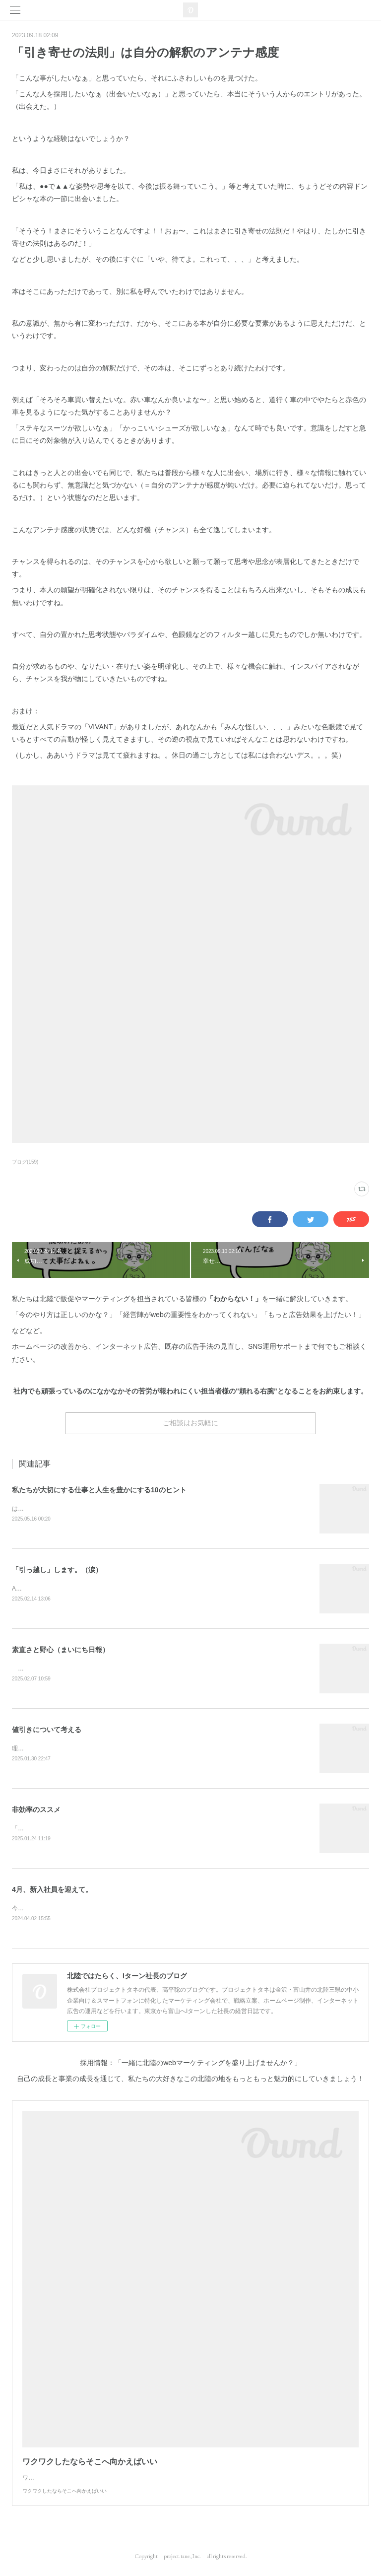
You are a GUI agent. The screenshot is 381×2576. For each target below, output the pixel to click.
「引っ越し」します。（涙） (57, 1570)
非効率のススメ (36, 1812)
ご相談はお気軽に (190, 1422)
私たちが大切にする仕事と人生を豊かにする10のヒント (99, 1490)
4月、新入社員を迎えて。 (52, 1893)
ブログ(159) (25, 1162)
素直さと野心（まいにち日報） (60, 1651)
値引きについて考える (46, 1732)
